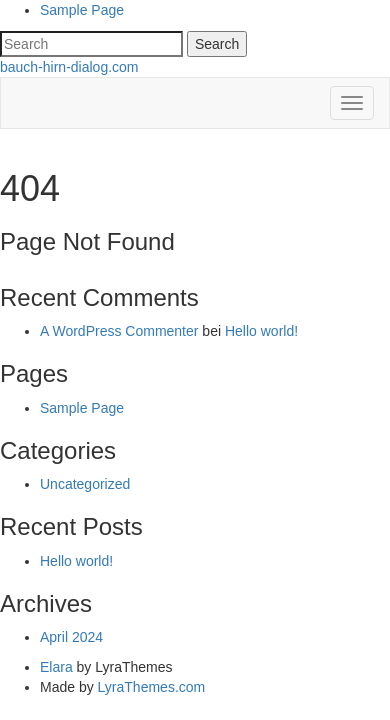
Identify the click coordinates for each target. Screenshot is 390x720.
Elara (56, 667)
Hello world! (261, 331)
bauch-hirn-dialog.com (69, 67)
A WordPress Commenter (119, 331)
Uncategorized (85, 484)
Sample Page (82, 10)
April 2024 (71, 637)
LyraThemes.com (152, 687)
